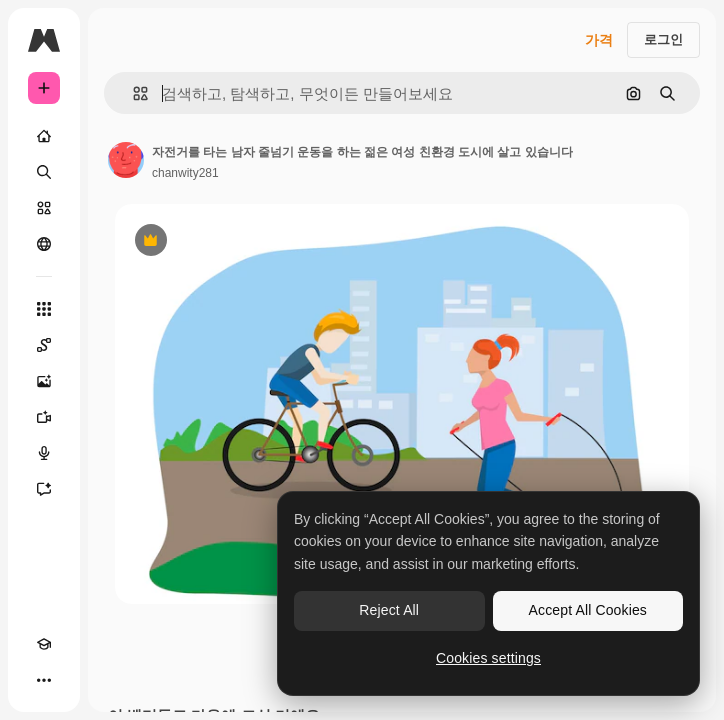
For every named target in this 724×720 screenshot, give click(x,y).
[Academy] (44, 644)
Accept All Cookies (588, 610)
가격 (599, 40)
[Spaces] (44, 345)
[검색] (44, 172)
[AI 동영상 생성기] (44, 417)
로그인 (663, 39)
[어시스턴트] (44, 489)
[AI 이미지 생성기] (44, 381)
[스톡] (44, 208)
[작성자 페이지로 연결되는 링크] (126, 160)
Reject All (389, 610)
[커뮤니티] (44, 244)
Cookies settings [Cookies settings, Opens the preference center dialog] (488, 658)
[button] (132, 93)
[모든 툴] (44, 309)
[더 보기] (44, 680)
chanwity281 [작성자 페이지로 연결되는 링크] (185, 173)
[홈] (44, 136)
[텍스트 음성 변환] (44, 453)
